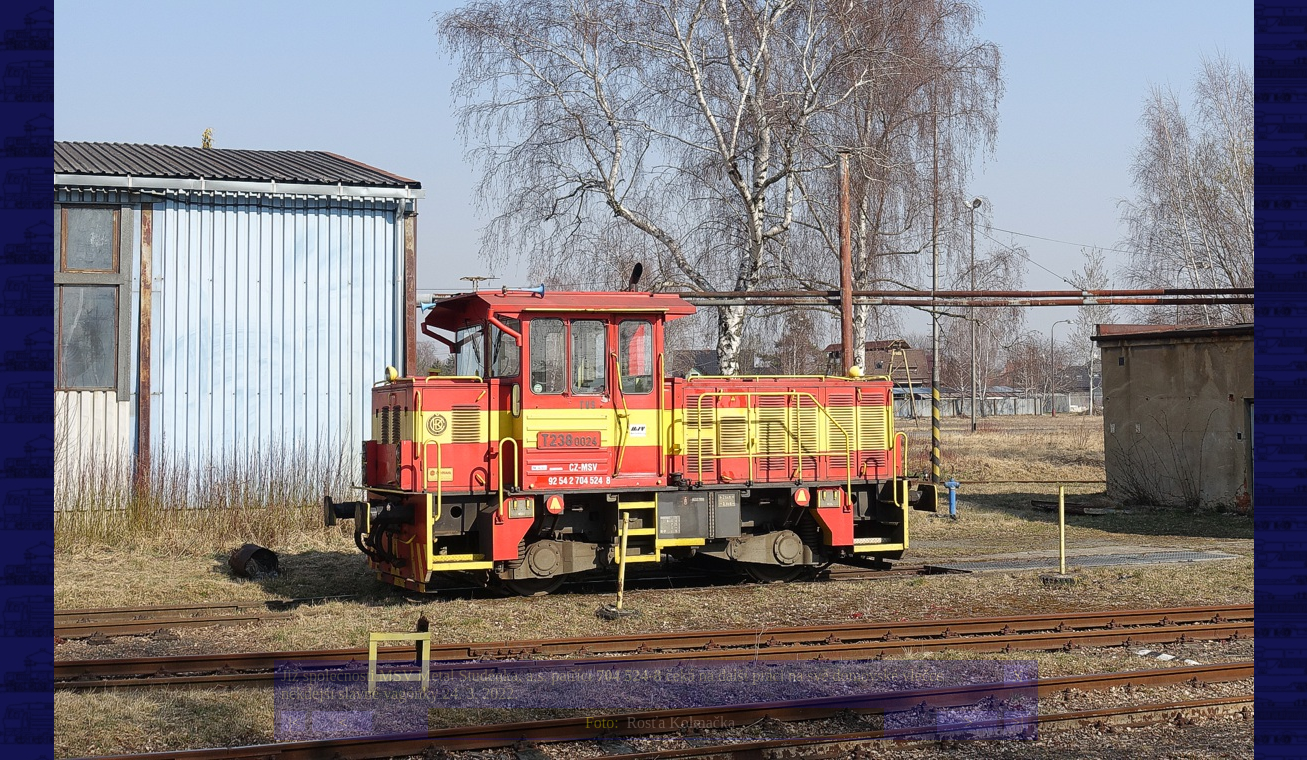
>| (1017, 722)
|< (294, 722)
